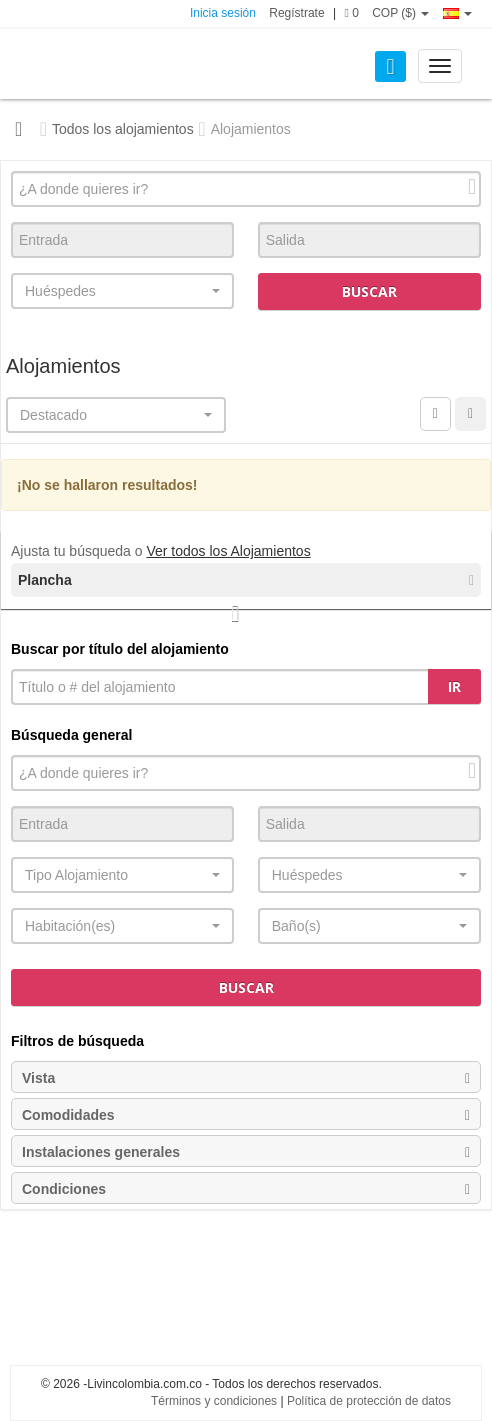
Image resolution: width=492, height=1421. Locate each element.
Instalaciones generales (246, 1152)
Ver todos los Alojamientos (228, 551)
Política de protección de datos (369, 1401)
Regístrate (296, 13)
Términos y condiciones (214, 1401)
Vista (246, 1078)
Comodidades (246, 1115)
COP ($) (400, 13)
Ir (454, 686)
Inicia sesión (223, 13)
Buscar (369, 291)
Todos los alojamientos (123, 129)
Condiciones (246, 1189)
